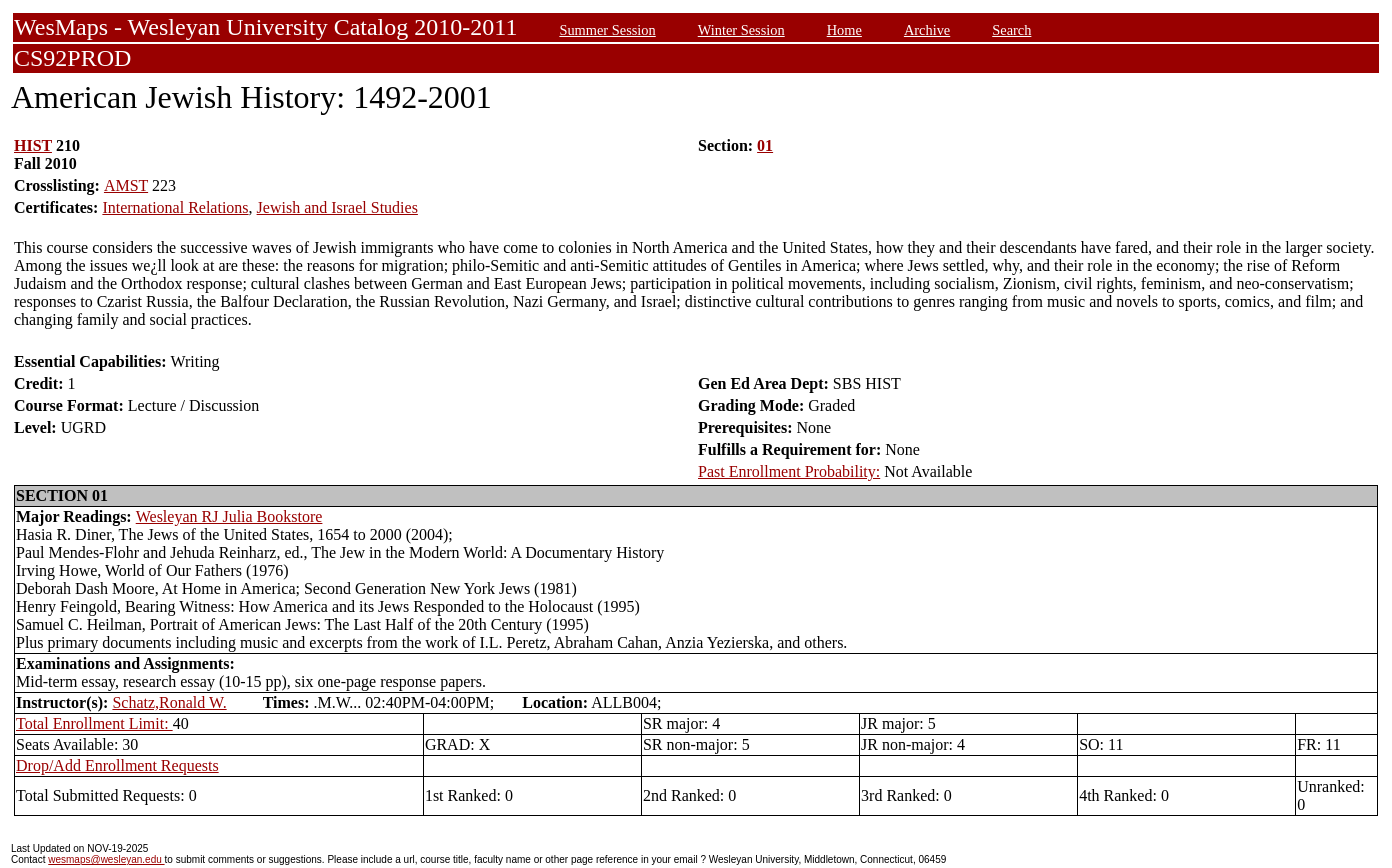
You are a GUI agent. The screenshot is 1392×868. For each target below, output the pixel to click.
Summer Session (607, 30)
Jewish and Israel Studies (337, 207)
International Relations (175, 207)
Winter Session (741, 30)
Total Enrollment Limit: (94, 723)
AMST (126, 185)
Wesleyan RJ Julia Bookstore (229, 516)
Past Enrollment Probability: (789, 471)
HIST (33, 145)
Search (1011, 30)
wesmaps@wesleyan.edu (106, 859)
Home (844, 30)
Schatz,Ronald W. (169, 702)
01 (765, 145)
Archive (927, 30)
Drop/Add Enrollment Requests (117, 765)
